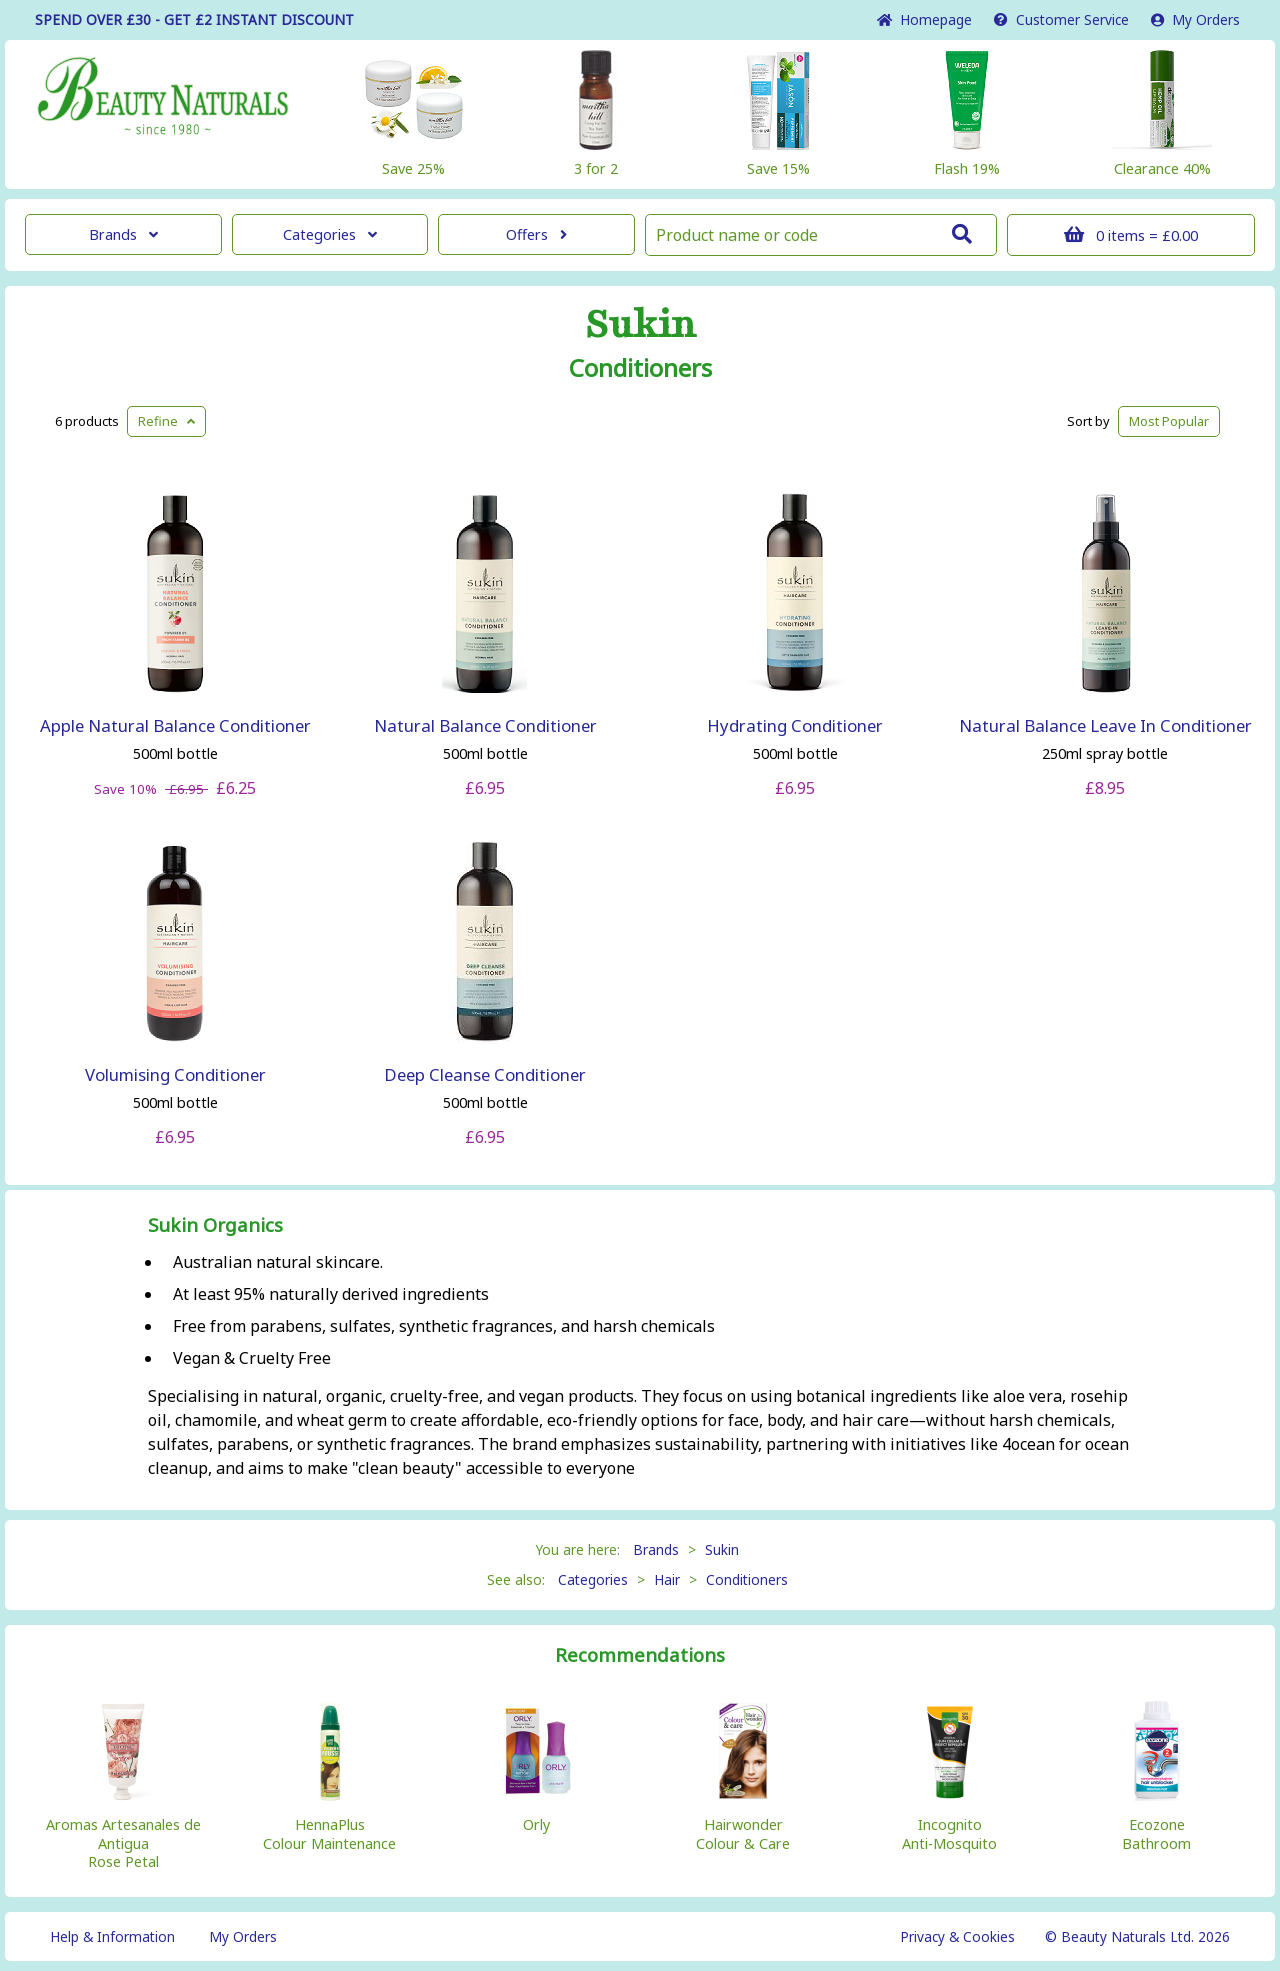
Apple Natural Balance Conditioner (175, 725)
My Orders (1195, 19)
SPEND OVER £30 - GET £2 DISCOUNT (194, 19)
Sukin (640, 325)
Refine (166, 421)
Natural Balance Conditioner (485, 725)
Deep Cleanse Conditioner (485, 1074)
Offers (536, 234)
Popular (1169, 421)
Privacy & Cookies (957, 1936)
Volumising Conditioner (175, 1074)
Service (1061, 19)
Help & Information (112, 1936)
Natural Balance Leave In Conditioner (1105, 725)
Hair (667, 1579)
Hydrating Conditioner (795, 725)
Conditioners (640, 368)
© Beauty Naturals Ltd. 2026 (1137, 1936)
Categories (330, 234)
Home (924, 19)
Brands (123, 234)
